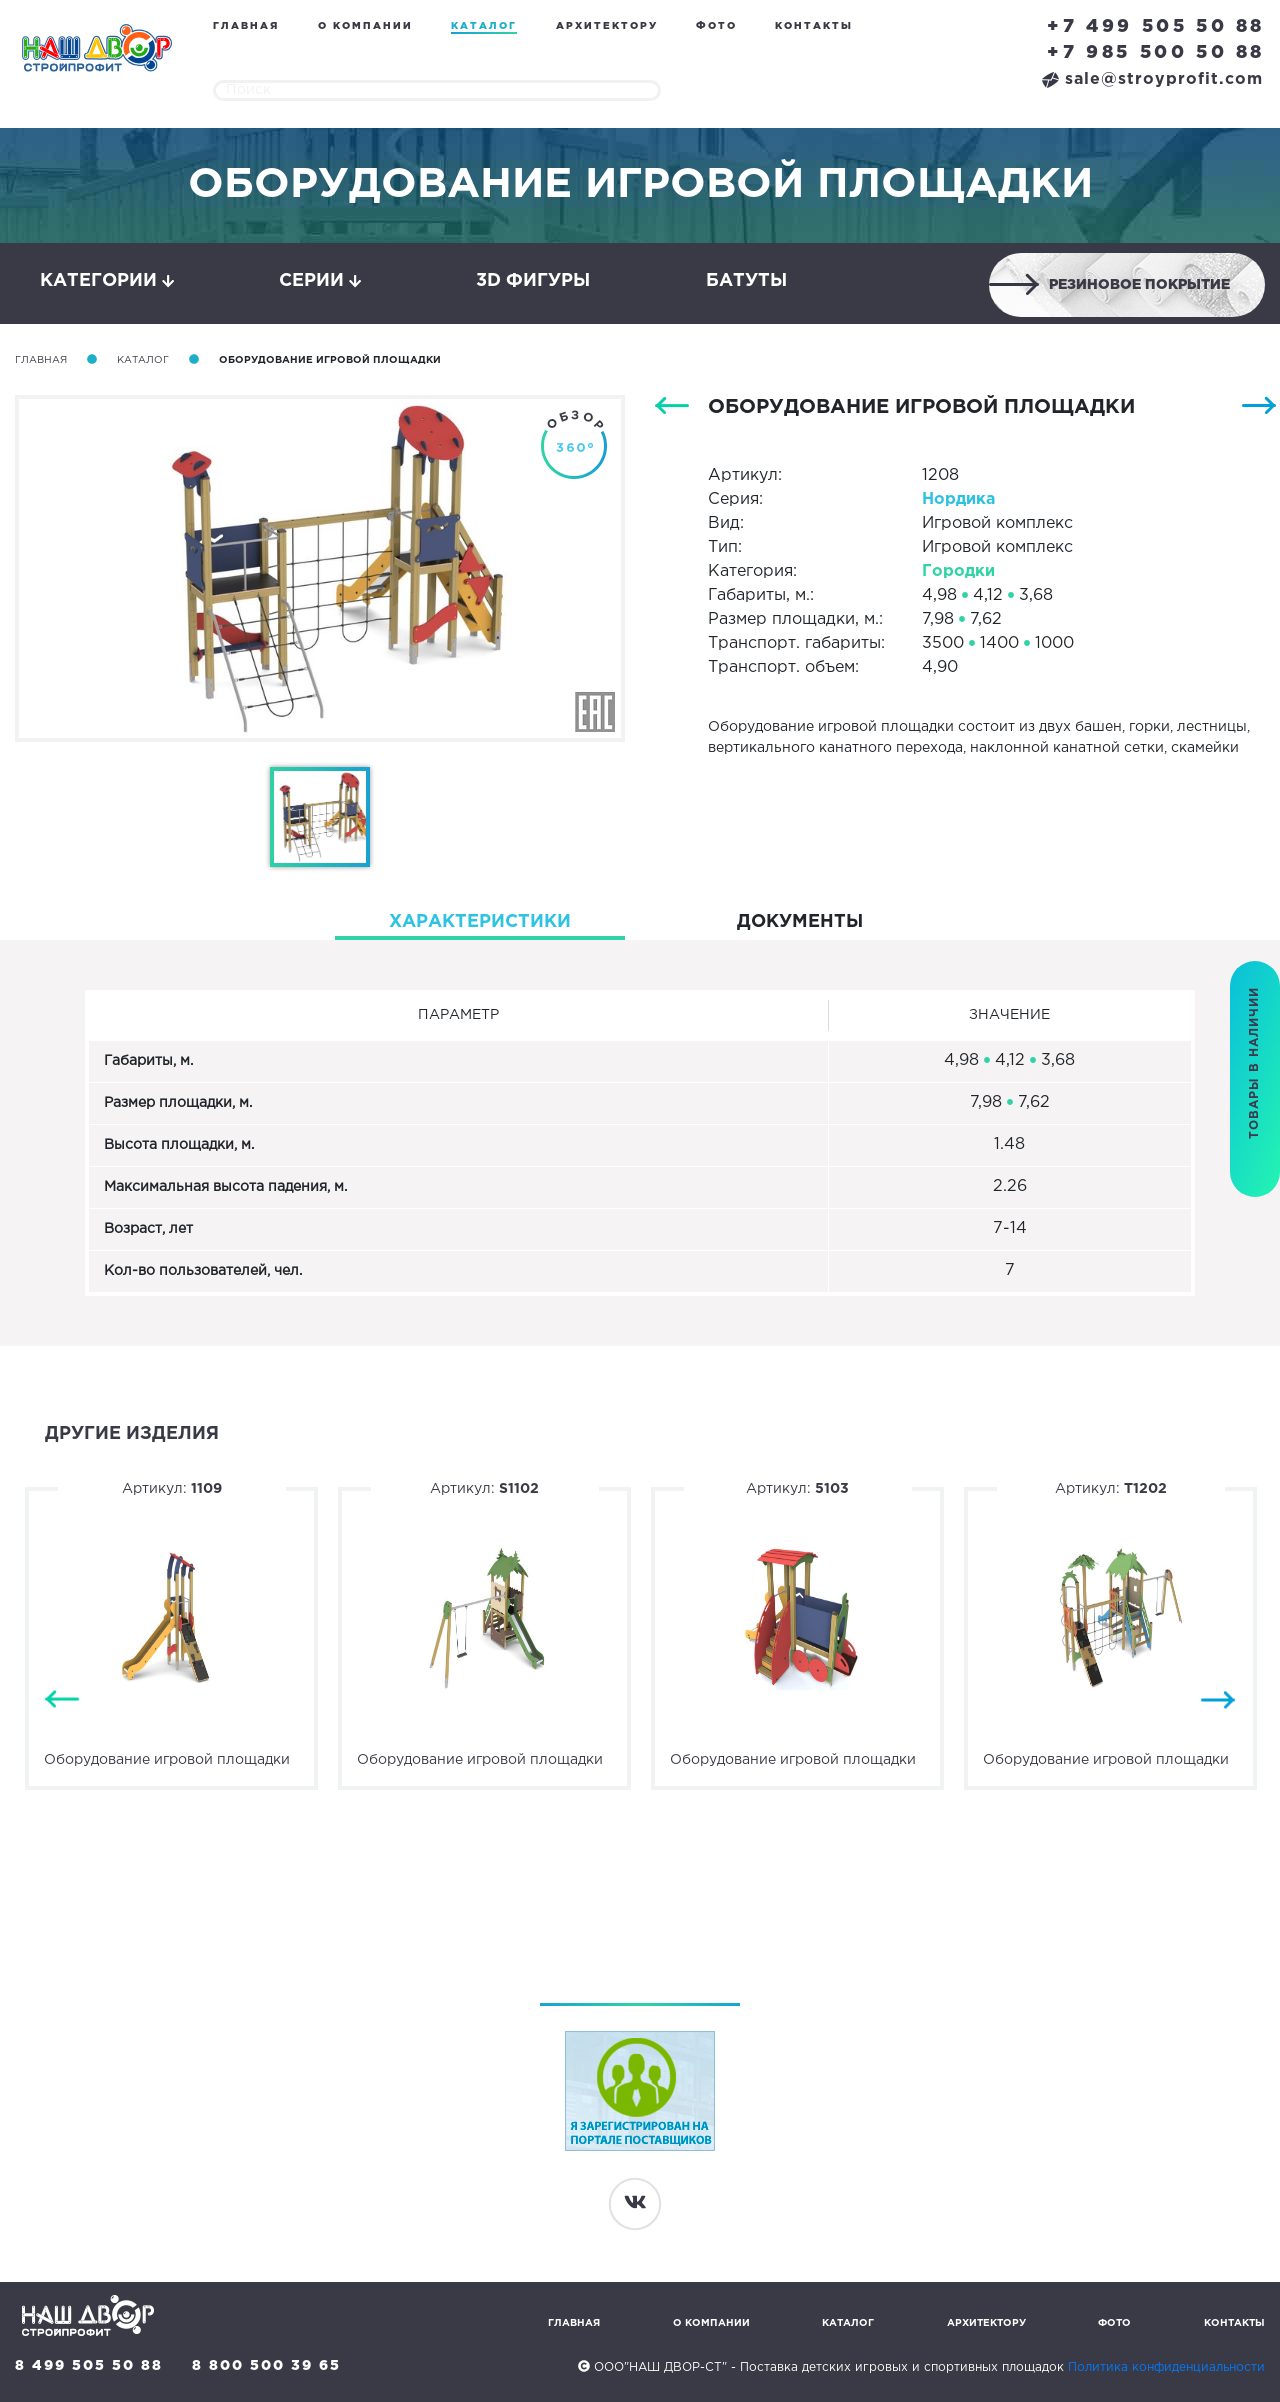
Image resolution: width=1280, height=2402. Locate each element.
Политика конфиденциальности (1166, 2367)
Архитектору (607, 26)
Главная (246, 26)
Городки (958, 571)
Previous (62, 1699)
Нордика (958, 499)
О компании (365, 26)
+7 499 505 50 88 (1156, 27)
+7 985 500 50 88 (1156, 53)
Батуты (746, 281)
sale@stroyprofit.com (1152, 79)
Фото (716, 26)
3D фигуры (533, 281)
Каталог (484, 26)
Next (1218, 1699)
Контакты (814, 26)
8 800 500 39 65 (266, 2366)
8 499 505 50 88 (89, 2366)
